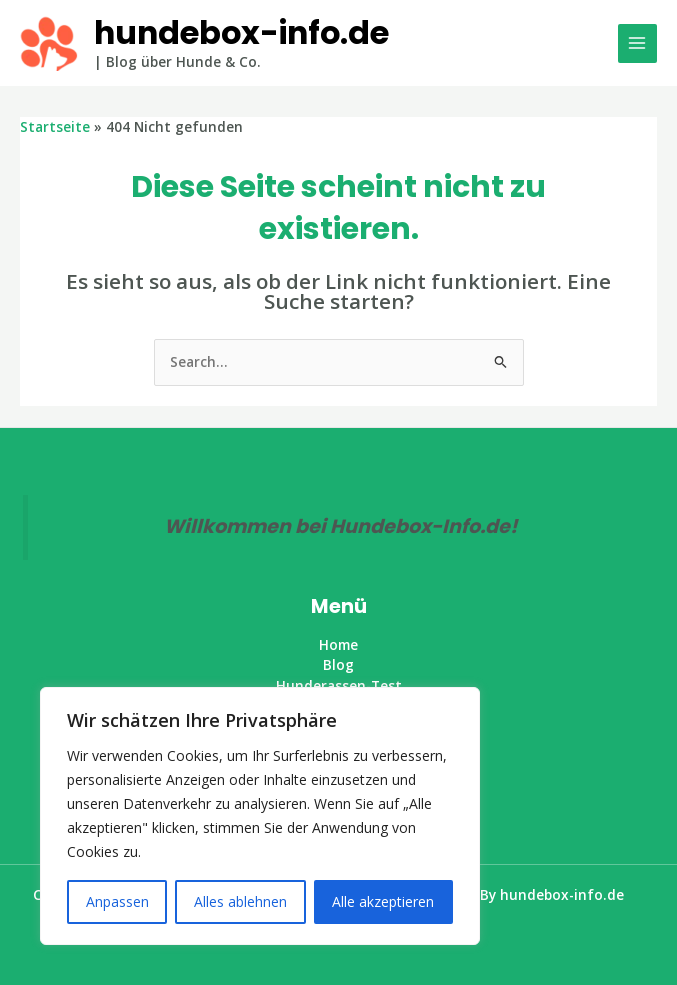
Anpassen (117, 901)
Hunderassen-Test (339, 685)
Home (338, 644)
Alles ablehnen (240, 901)
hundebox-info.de (241, 32)
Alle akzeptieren (383, 901)
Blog (338, 664)
